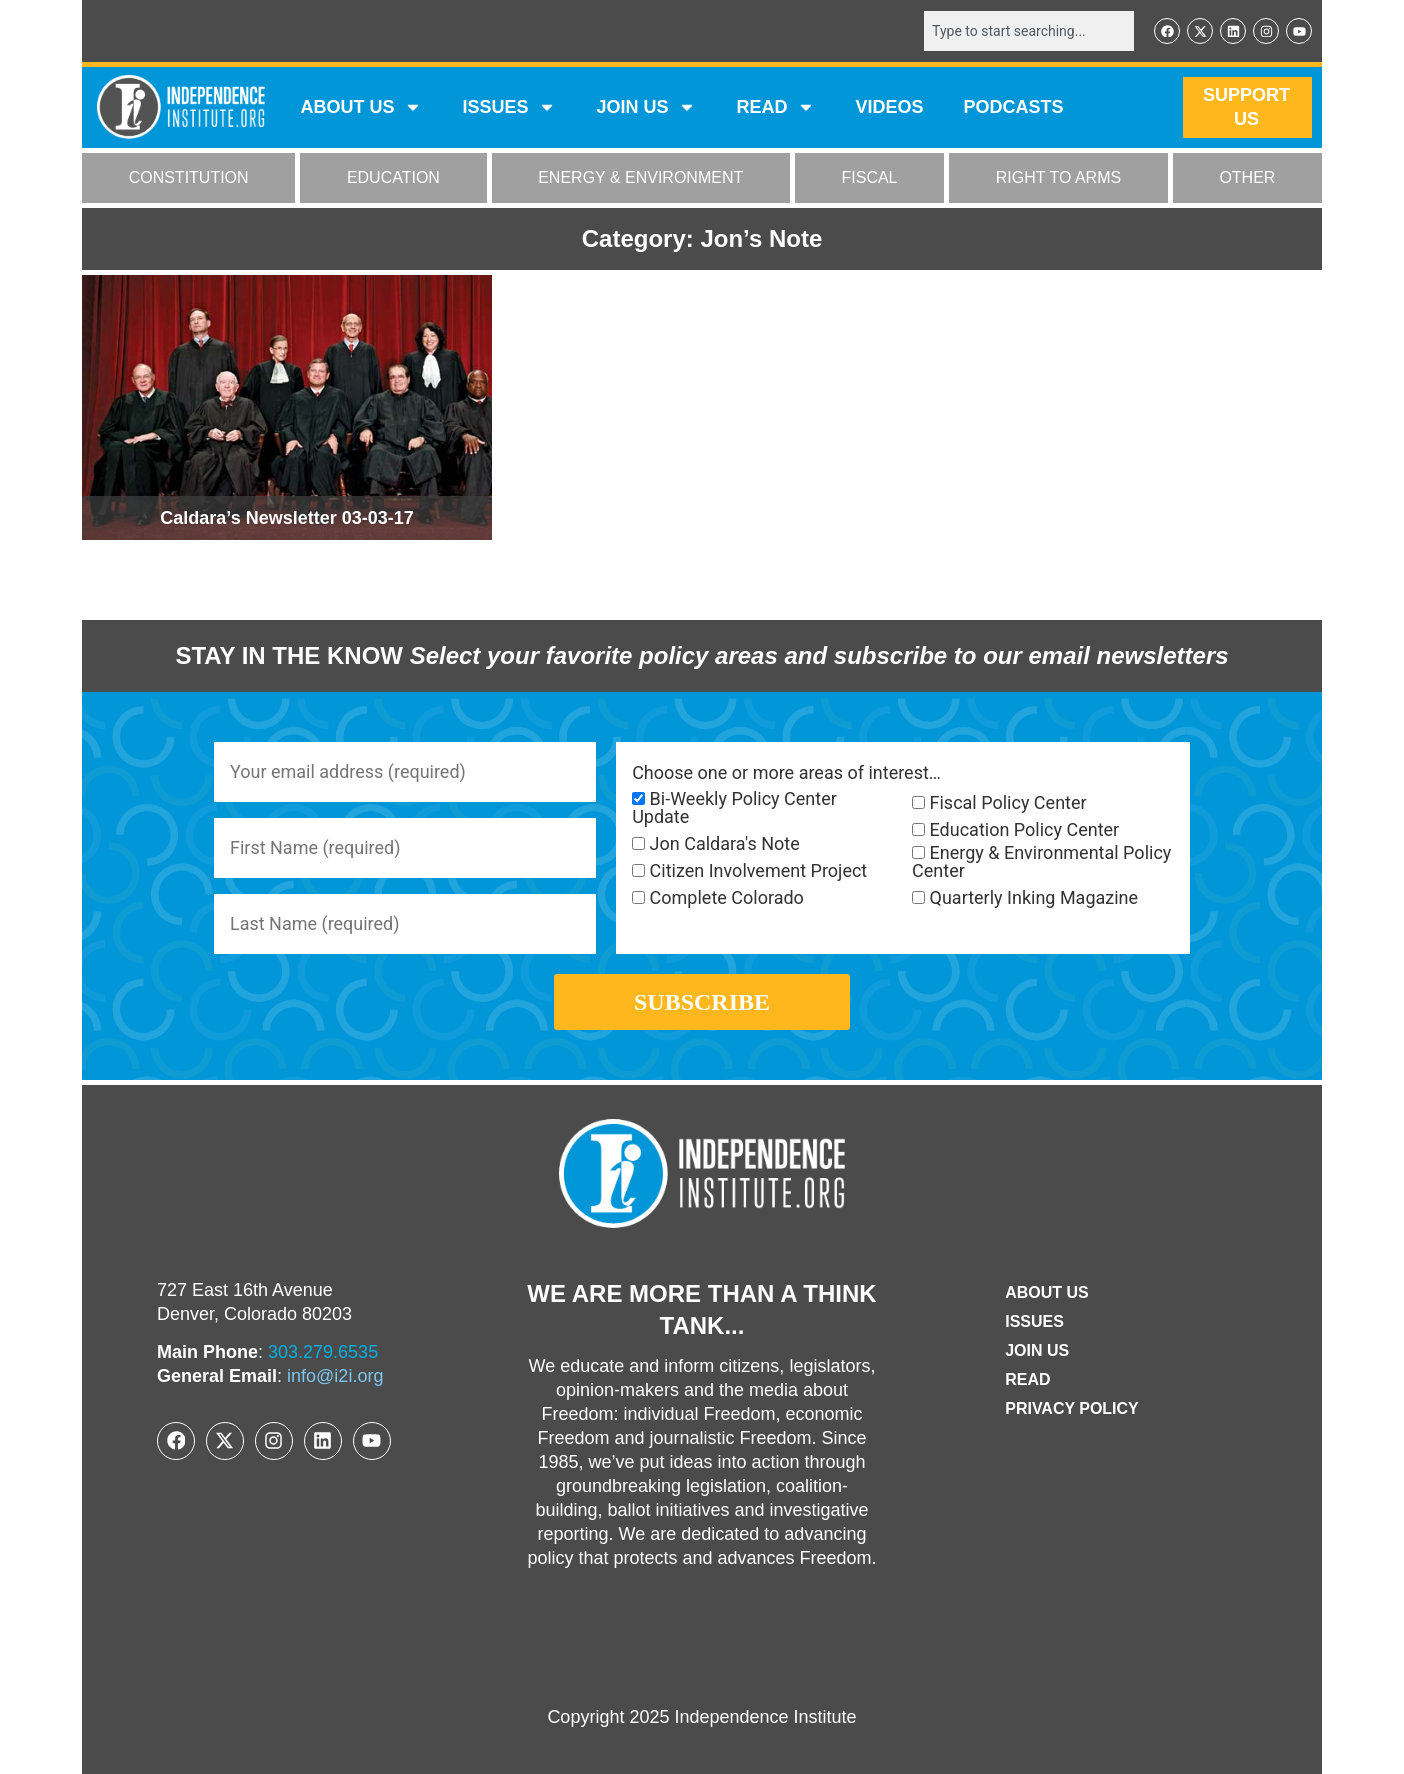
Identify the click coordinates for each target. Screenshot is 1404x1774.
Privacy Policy (1072, 1408)
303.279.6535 (323, 1352)
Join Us (1037, 1350)
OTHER (1247, 178)
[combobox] (1029, 31)
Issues (509, 108)
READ (775, 108)
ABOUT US (361, 108)
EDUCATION (393, 178)
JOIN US (646, 108)
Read (1027, 1379)
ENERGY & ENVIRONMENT (640, 178)
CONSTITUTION (189, 178)
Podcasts (1014, 108)
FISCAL (870, 178)
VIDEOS (889, 108)
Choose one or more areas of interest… (786, 773)
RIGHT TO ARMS (1058, 178)
